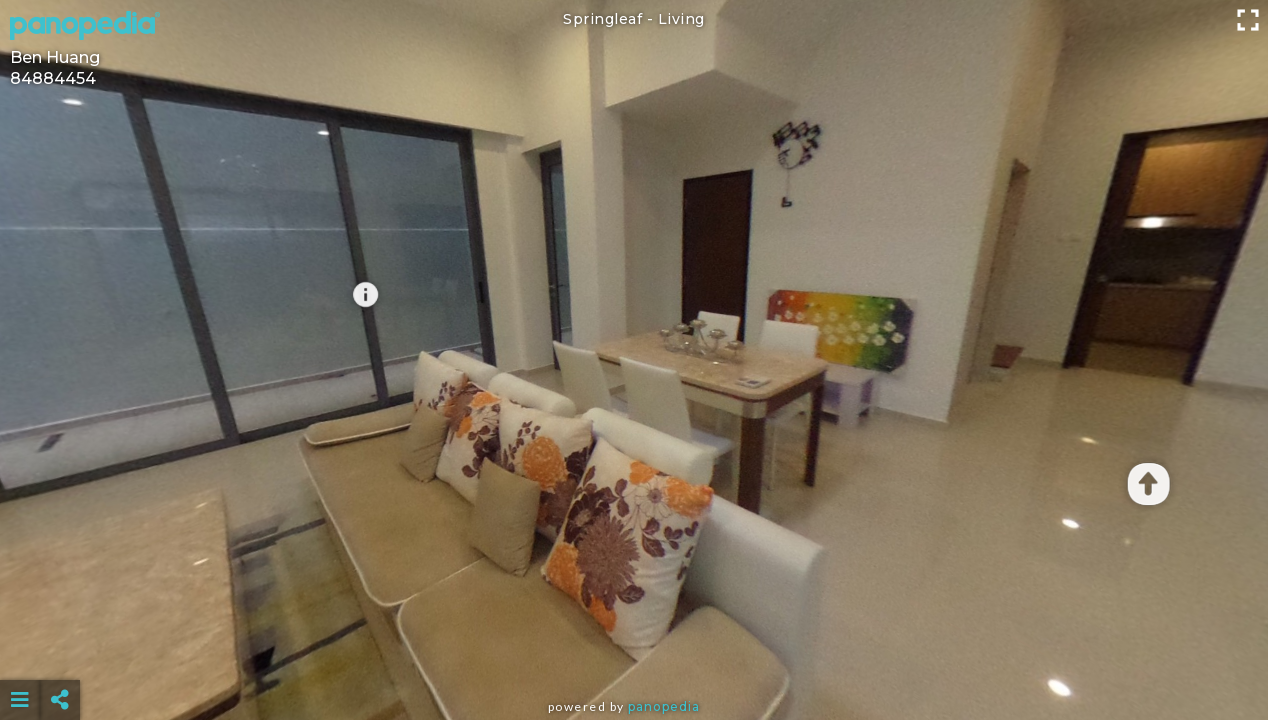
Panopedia (664, 706)
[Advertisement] (634, 650)
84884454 (53, 78)
